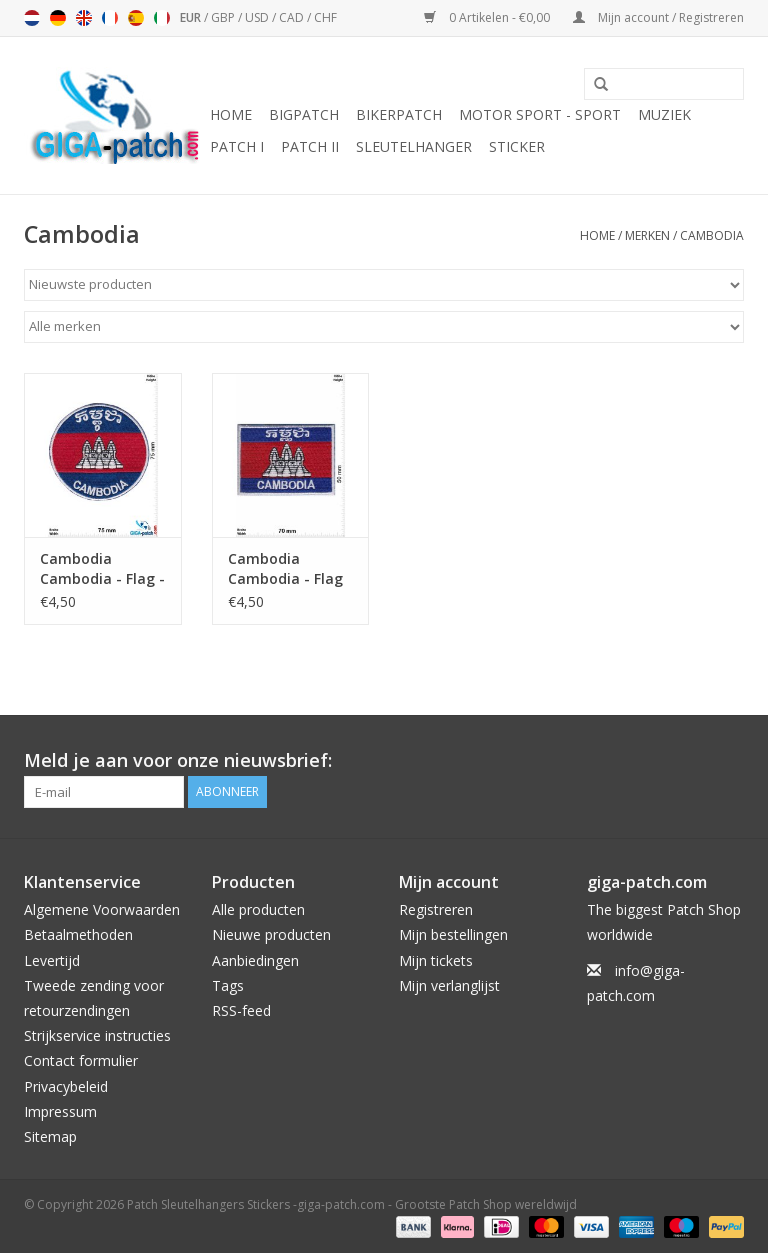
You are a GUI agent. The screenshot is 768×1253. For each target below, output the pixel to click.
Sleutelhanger (414, 146)
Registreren (436, 909)
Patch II (310, 146)
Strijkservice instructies (97, 1035)
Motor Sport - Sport (540, 114)
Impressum (60, 1111)
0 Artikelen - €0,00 (488, 17)
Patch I (237, 146)
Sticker (517, 146)
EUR (192, 17)
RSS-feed (241, 1010)
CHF (325, 17)
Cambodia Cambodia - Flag (285, 568)
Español (136, 18)
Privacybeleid (66, 1086)
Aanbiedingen (255, 960)
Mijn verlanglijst (449, 985)
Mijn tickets (436, 960)
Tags (228, 985)
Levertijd (52, 960)
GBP (224, 17)
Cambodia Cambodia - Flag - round (102, 569)
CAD (293, 17)
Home (231, 114)
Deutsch (58, 18)
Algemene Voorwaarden (102, 909)
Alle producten (258, 909)
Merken (647, 235)
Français (110, 18)
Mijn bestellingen (453, 934)
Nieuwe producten (271, 934)
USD (258, 17)
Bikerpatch (399, 114)
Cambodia (712, 235)
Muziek (664, 114)
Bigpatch (304, 114)
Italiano (162, 18)
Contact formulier (81, 1060)
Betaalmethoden (78, 934)
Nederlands (32, 18)
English (84, 18)
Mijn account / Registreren (658, 17)
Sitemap (50, 1136)
